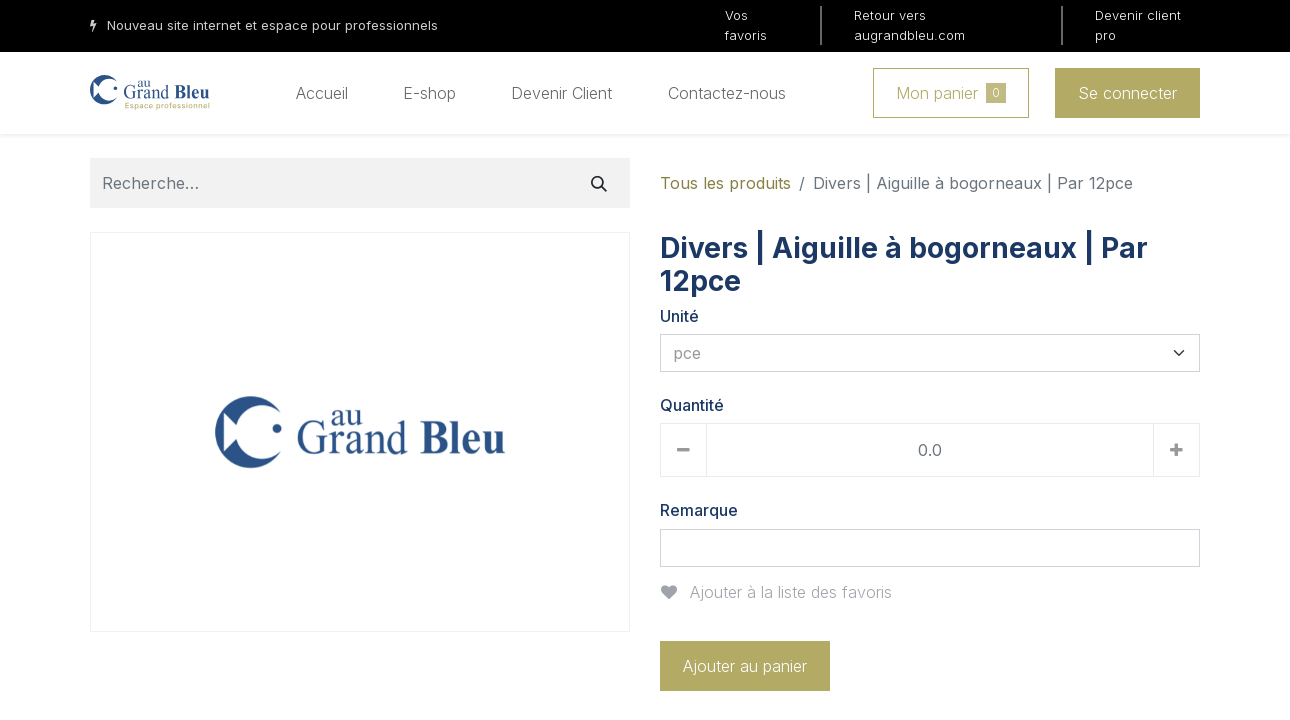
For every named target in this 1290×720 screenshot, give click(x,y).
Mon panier (951, 93)
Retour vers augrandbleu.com (909, 25)
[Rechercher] (599, 183)
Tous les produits (725, 183)
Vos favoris (746, 25)
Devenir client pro (1138, 25)
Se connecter (1127, 93)
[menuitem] (322, 93)
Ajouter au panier (745, 666)
